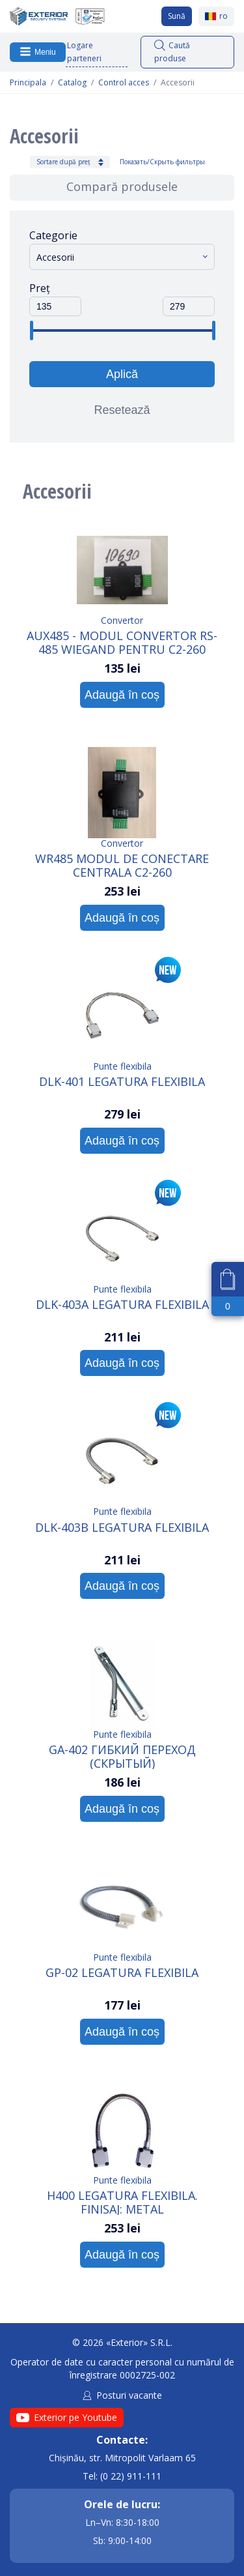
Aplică (122, 374)
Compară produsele (122, 186)
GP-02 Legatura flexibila (122, 1973)
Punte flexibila (122, 1066)
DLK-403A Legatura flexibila (122, 1305)
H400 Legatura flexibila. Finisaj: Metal (122, 2202)
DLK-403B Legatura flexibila (122, 1528)
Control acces (123, 83)
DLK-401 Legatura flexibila (122, 1082)
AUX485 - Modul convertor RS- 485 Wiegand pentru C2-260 (122, 642)
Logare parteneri (84, 52)
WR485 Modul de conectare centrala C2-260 (122, 865)
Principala (28, 83)
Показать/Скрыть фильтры (162, 162)
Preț (39, 288)
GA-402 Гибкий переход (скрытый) (122, 1756)
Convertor (122, 620)
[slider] (31, 330)
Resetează (122, 410)
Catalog (72, 83)
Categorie (53, 235)
